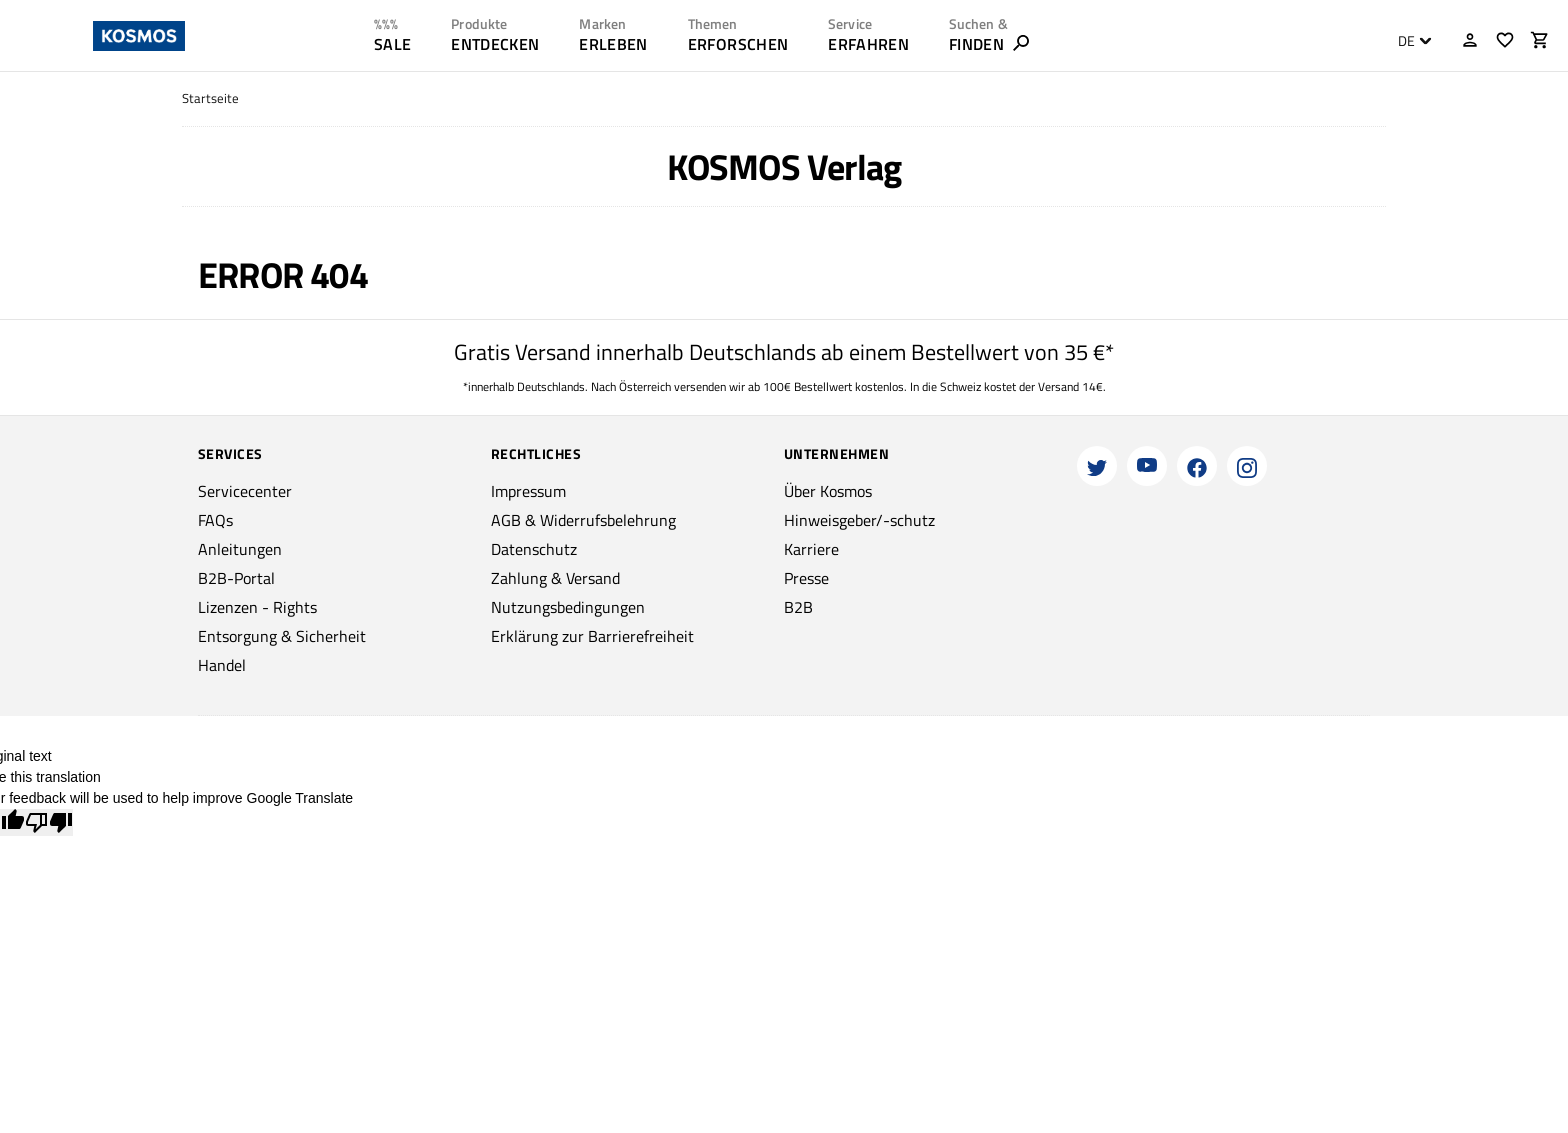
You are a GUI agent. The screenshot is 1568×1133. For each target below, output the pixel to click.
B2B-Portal (236, 578)
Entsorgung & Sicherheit (282, 636)
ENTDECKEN (495, 44)
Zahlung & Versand (555, 578)
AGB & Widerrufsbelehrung (583, 520)
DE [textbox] (1406, 41)
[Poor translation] (49, 822)
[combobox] (1409, 41)
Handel (222, 665)
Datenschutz (534, 549)
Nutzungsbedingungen (568, 607)
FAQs (215, 520)
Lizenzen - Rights (257, 607)
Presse (806, 578)
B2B (798, 607)
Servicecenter (245, 491)
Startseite (210, 98)
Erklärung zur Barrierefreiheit (592, 636)
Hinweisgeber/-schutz (859, 520)
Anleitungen (240, 549)
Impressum (528, 491)
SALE (392, 44)
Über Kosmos (828, 491)
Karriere (811, 549)
